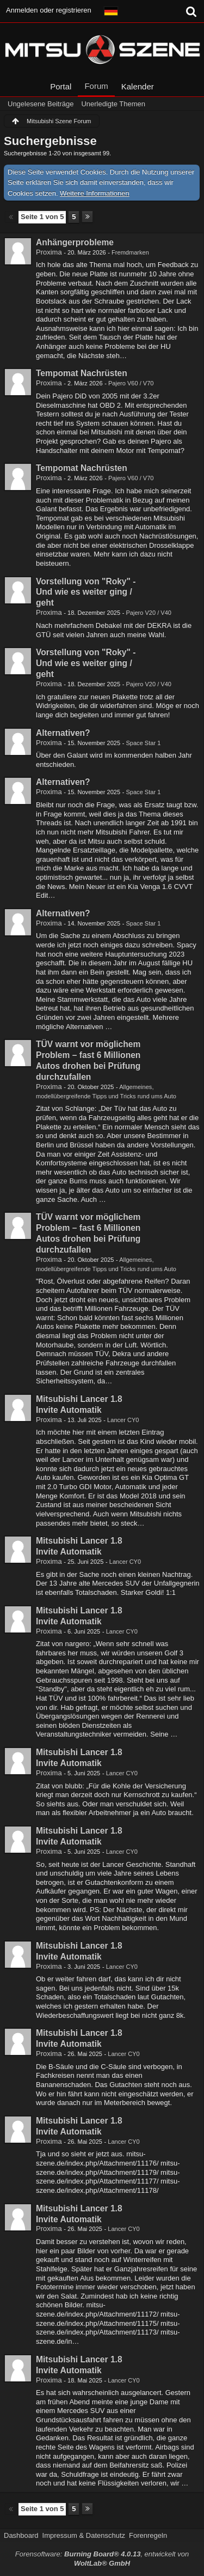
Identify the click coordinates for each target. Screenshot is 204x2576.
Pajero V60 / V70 (131, 383)
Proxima (49, 252)
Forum (96, 85)
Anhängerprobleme (75, 242)
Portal (60, 86)
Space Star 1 (143, 743)
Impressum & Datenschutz (83, 2535)
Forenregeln (148, 2535)
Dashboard (21, 2535)
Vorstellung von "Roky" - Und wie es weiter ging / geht (85, 592)
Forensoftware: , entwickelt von (102, 2558)
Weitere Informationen (94, 193)
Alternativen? (63, 732)
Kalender (137, 86)
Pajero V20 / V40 (148, 612)
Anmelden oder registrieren (48, 10)
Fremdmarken (130, 252)
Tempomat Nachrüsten (81, 373)
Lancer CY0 (123, 1420)
